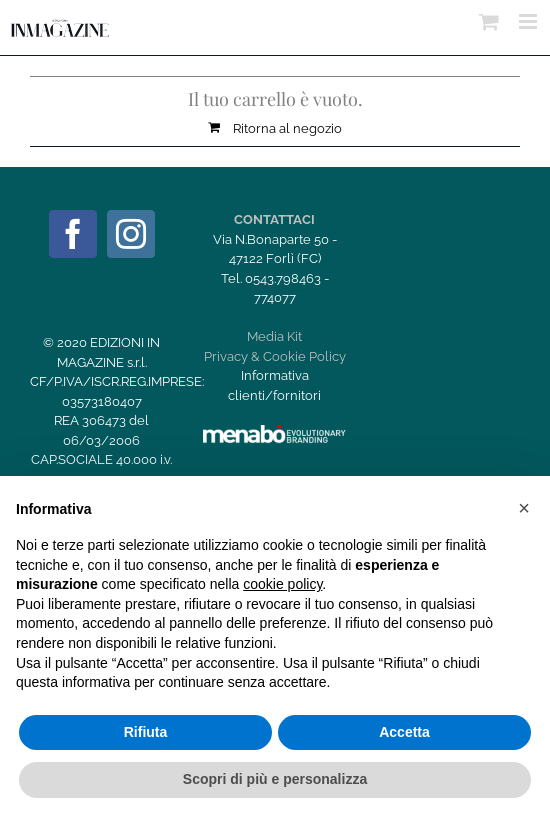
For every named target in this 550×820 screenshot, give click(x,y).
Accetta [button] (404, 732)
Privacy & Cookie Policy (275, 356)
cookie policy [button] (282, 584)
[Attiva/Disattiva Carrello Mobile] (489, 21)
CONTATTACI (274, 219)
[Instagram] (131, 234)
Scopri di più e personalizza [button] (275, 779)
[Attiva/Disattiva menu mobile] (529, 21)
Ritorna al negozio (287, 128)
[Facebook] (73, 234)
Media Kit (274, 336)
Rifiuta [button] (146, 732)
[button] (524, 508)
